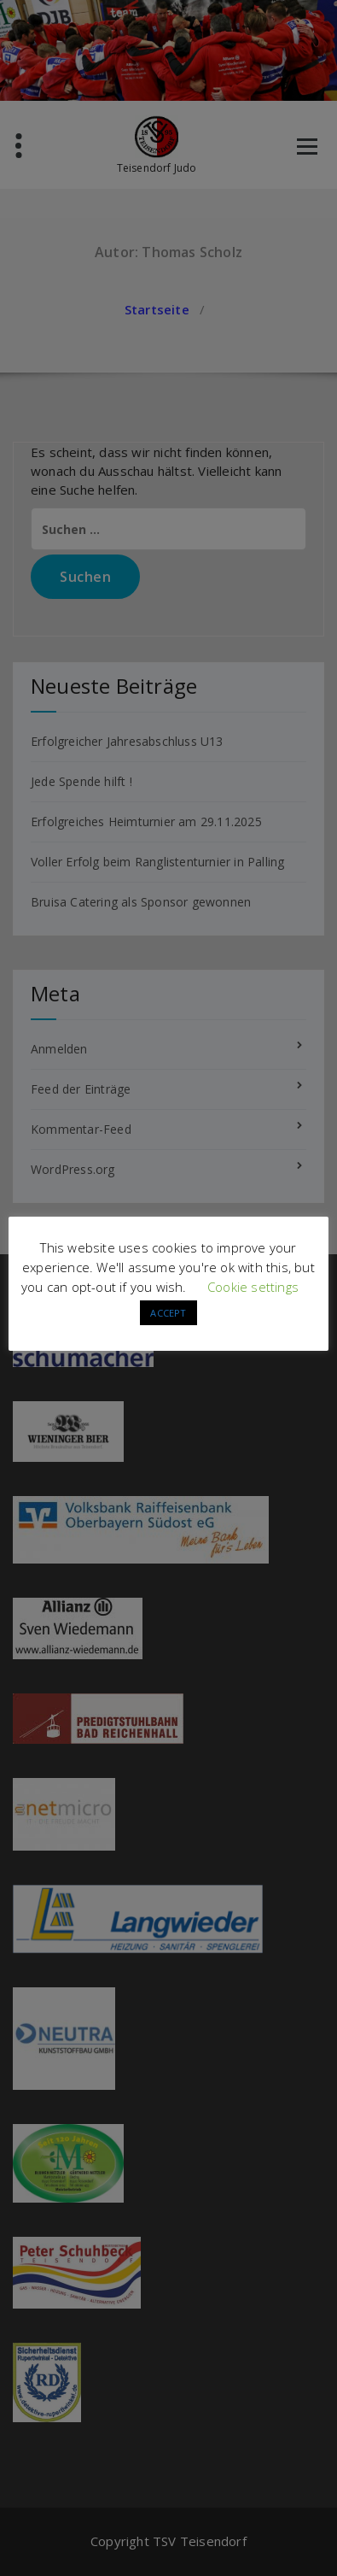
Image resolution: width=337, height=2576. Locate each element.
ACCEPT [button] (168, 1312)
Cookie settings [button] (253, 1286)
